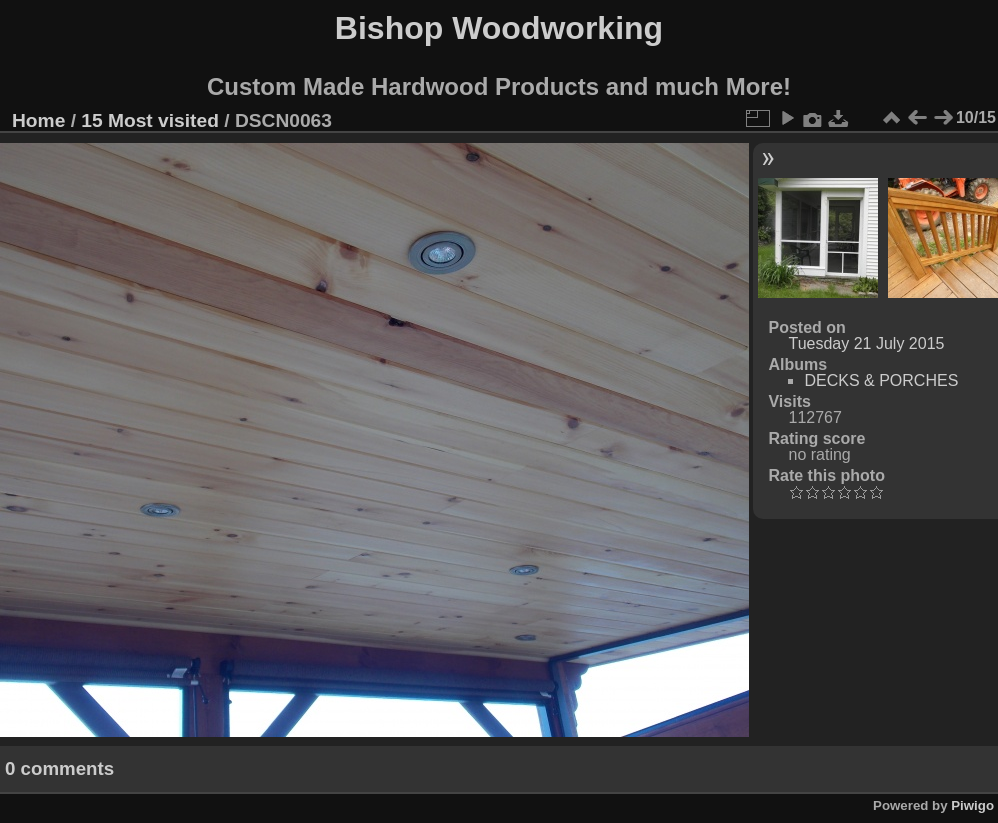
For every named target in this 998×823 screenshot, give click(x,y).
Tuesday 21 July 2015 (866, 343)
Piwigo (972, 805)
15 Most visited (150, 120)
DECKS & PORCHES (881, 380)
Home (38, 120)
